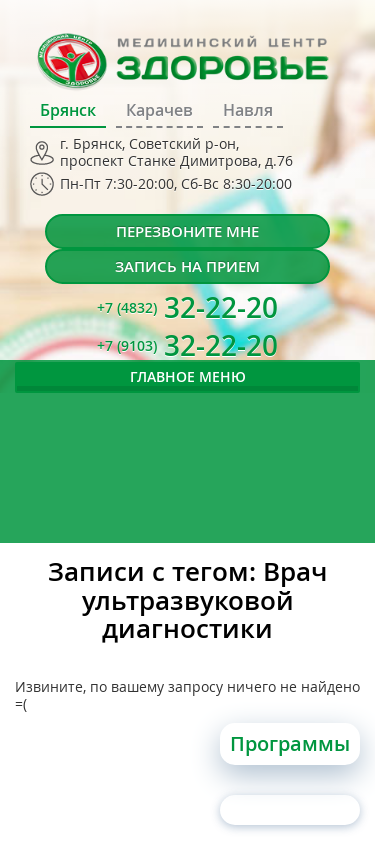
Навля (248, 110)
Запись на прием (187, 266)
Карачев (159, 110)
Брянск (68, 110)
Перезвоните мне (187, 231)
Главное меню (188, 376)
